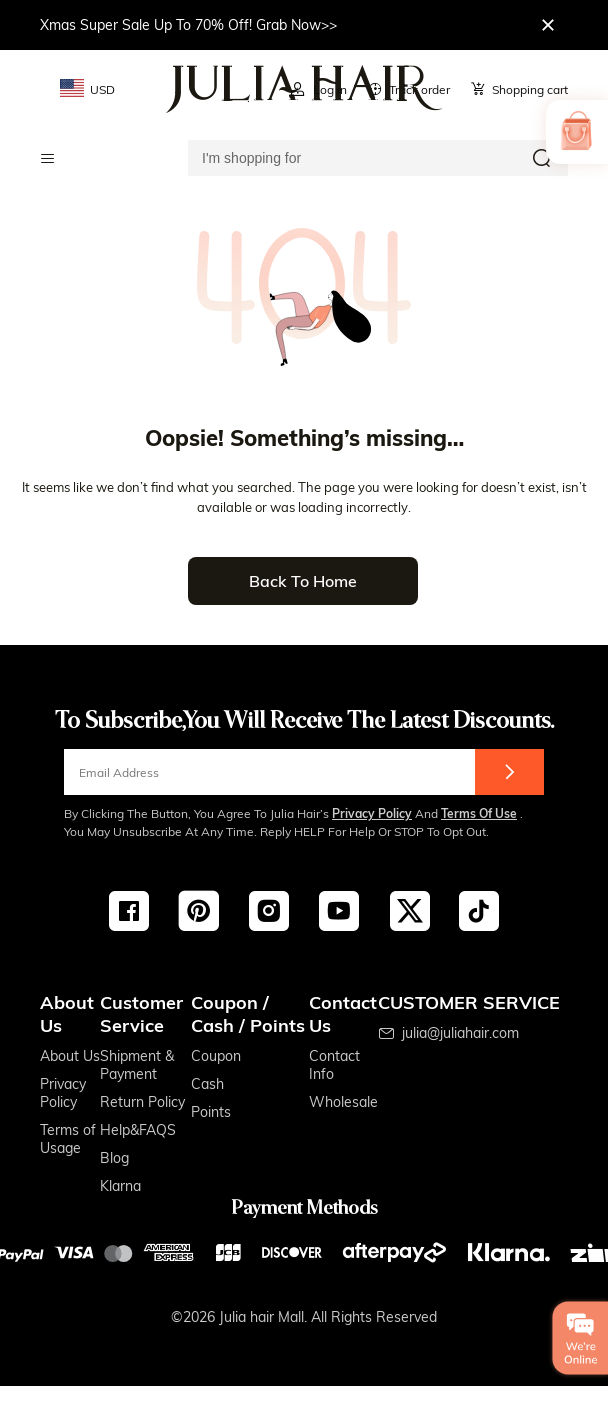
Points (211, 1112)
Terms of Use (479, 813)
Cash (207, 1084)
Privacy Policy (372, 813)
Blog (114, 1158)
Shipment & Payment (137, 1065)
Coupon (216, 1056)
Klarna (120, 1186)
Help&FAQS (138, 1130)
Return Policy (142, 1102)
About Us (70, 1056)
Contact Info (334, 1065)
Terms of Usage (68, 1139)
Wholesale (343, 1102)
